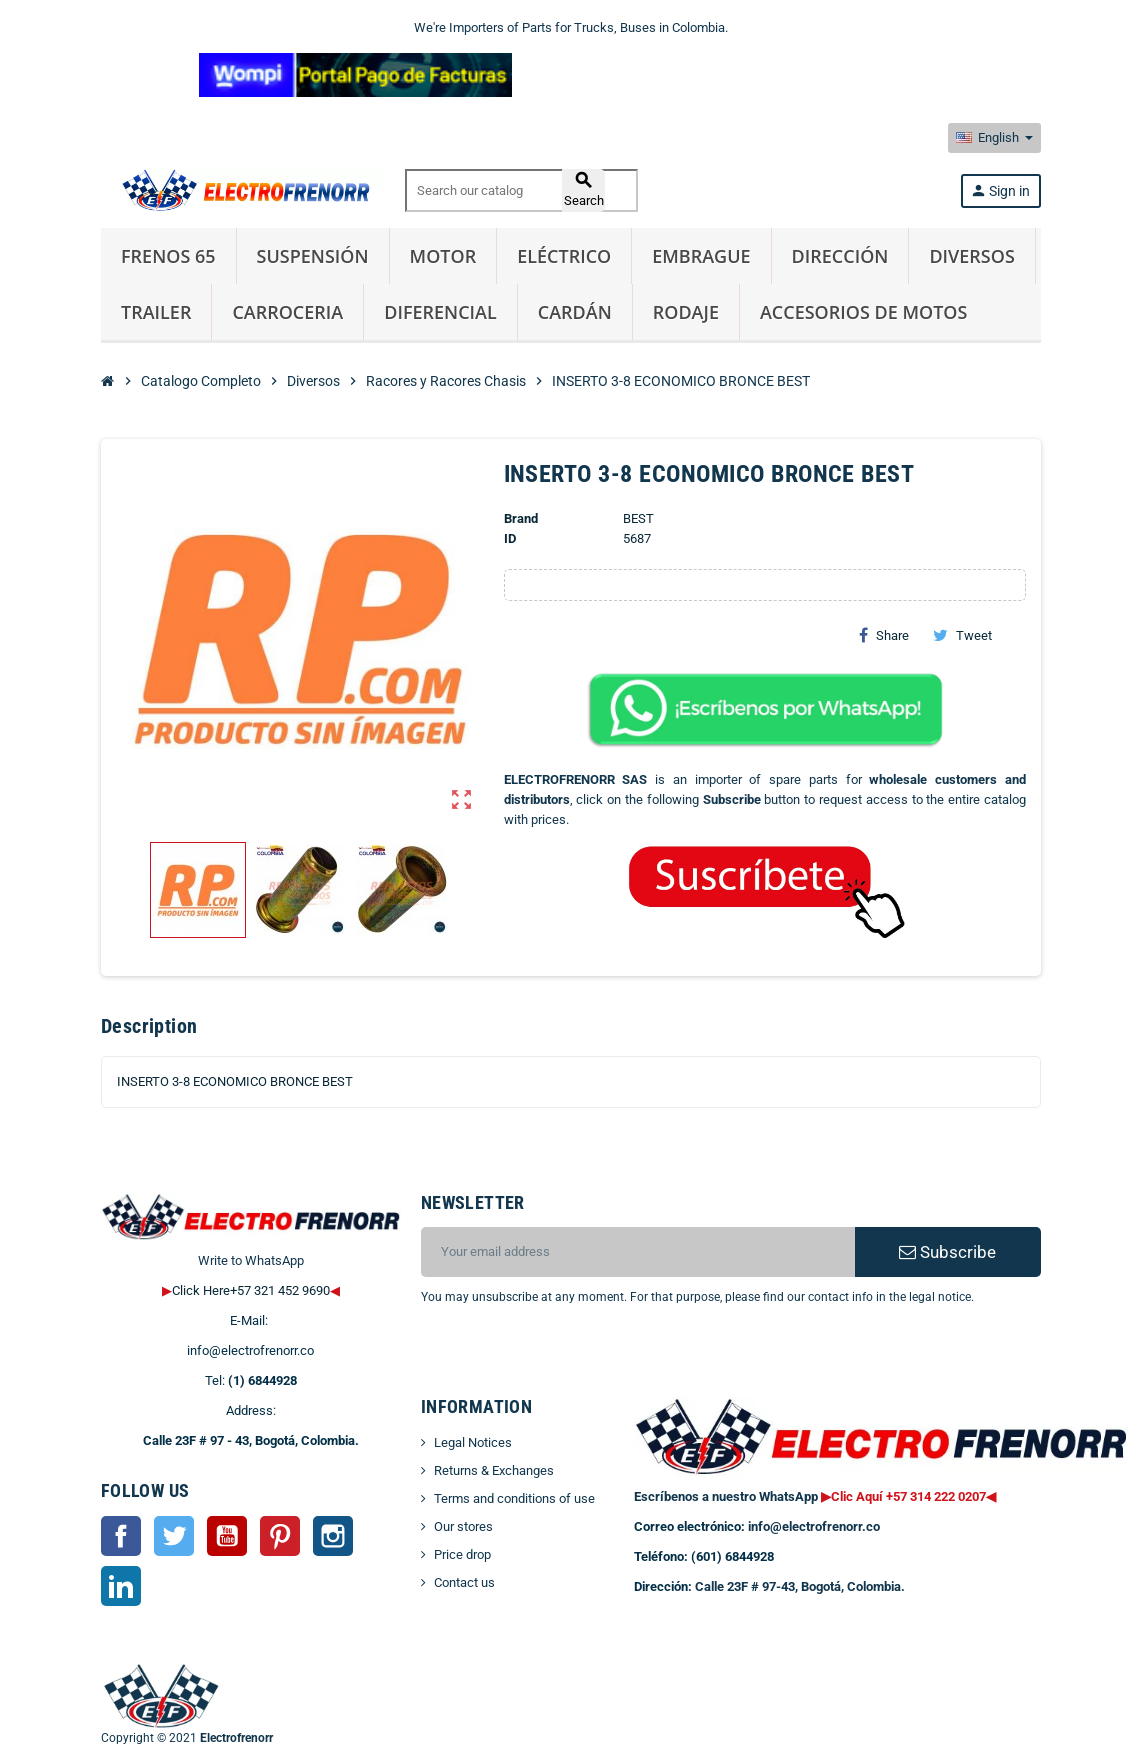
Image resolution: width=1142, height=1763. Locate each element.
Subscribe (947, 1252)
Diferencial (440, 312)
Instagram (333, 1536)
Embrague (701, 256)
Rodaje (686, 312)
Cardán (575, 312)
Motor (443, 256)
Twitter (174, 1536)
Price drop (462, 1554)
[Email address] (638, 1252)
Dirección (840, 256)
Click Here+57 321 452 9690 (251, 1290)
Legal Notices (473, 1442)
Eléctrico (564, 256)
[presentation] (583, 1358)
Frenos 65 (168, 256)
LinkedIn (121, 1586)
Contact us (464, 1582)
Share (884, 635)
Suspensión (313, 256)
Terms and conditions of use (514, 1498)
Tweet (962, 635)
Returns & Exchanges (494, 1470)
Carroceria (287, 312)
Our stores (463, 1526)
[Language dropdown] (994, 138)
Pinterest (280, 1536)
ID (510, 538)
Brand (521, 518)
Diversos (971, 256)
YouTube (227, 1536)
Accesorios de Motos (863, 312)
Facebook (121, 1536)
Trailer (156, 312)
